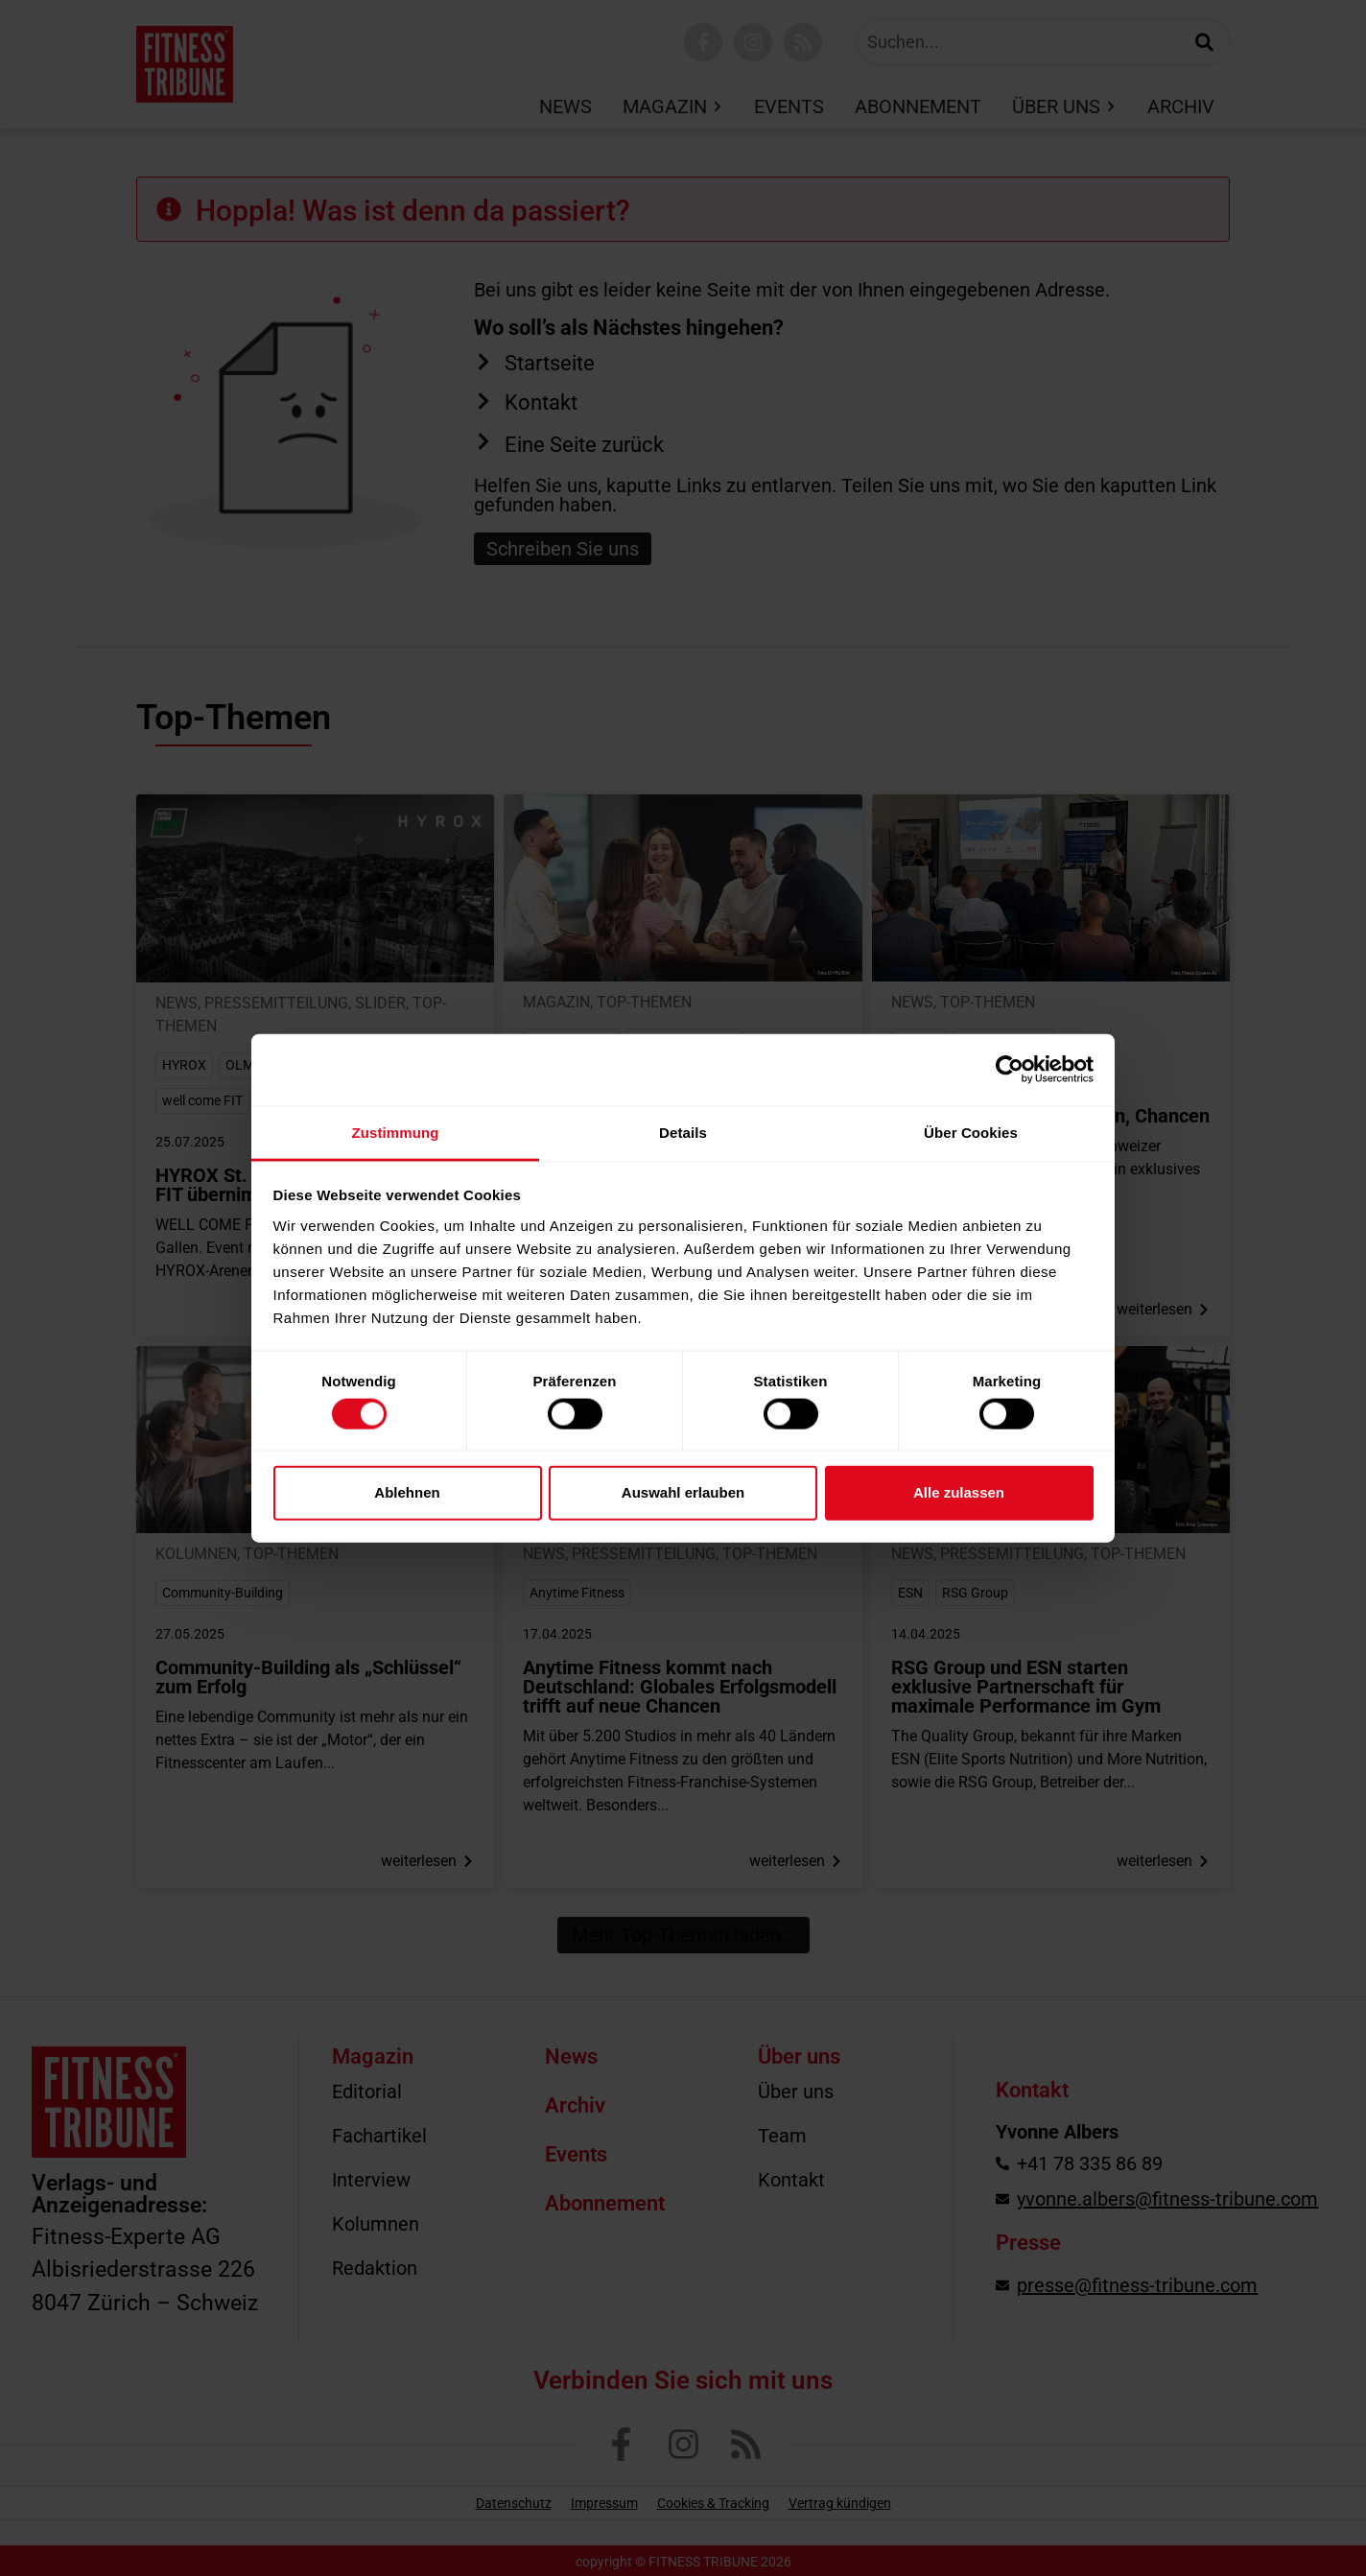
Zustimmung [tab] (395, 1131)
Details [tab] (683, 1131)
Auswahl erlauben (683, 1492)
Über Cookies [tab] (971, 1131)
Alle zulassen (958, 1492)
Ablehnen (406, 1492)
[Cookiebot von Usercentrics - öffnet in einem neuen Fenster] (1010, 1069)
